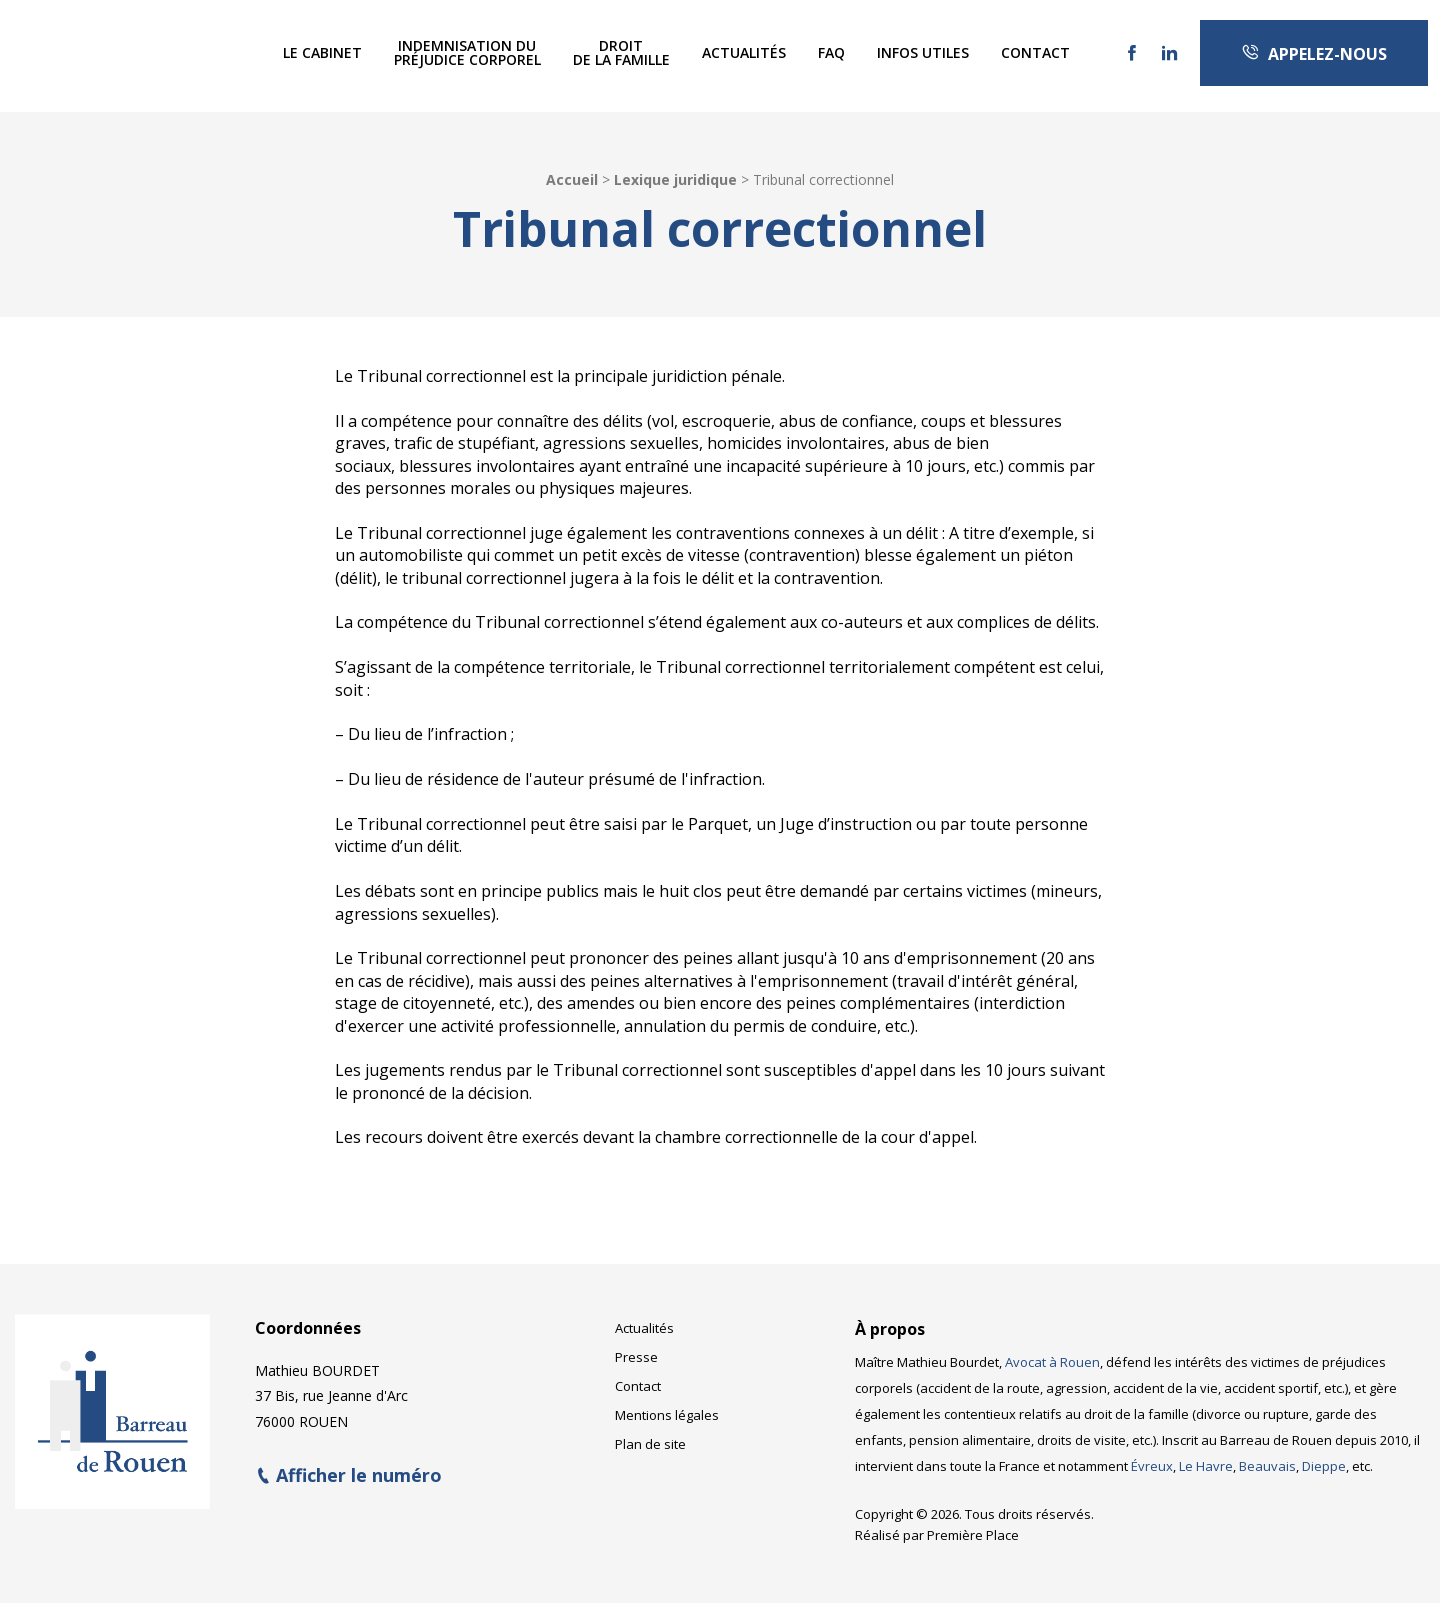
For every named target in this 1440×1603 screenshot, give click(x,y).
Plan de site (650, 1438)
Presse (636, 1351)
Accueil (572, 179)
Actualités (744, 52)
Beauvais (1267, 1459)
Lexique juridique (675, 179)
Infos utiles (923, 52)
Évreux (1152, 1459)
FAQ (831, 52)
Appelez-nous (1314, 54)
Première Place (973, 1528)
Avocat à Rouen (1052, 1355)
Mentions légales (667, 1409)
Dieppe (1324, 1459)
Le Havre (1206, 1459)
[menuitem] (322, 53)
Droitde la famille (621, 52)
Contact (1035, 52)
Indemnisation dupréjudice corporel (467, 52)
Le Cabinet (322, 52)
